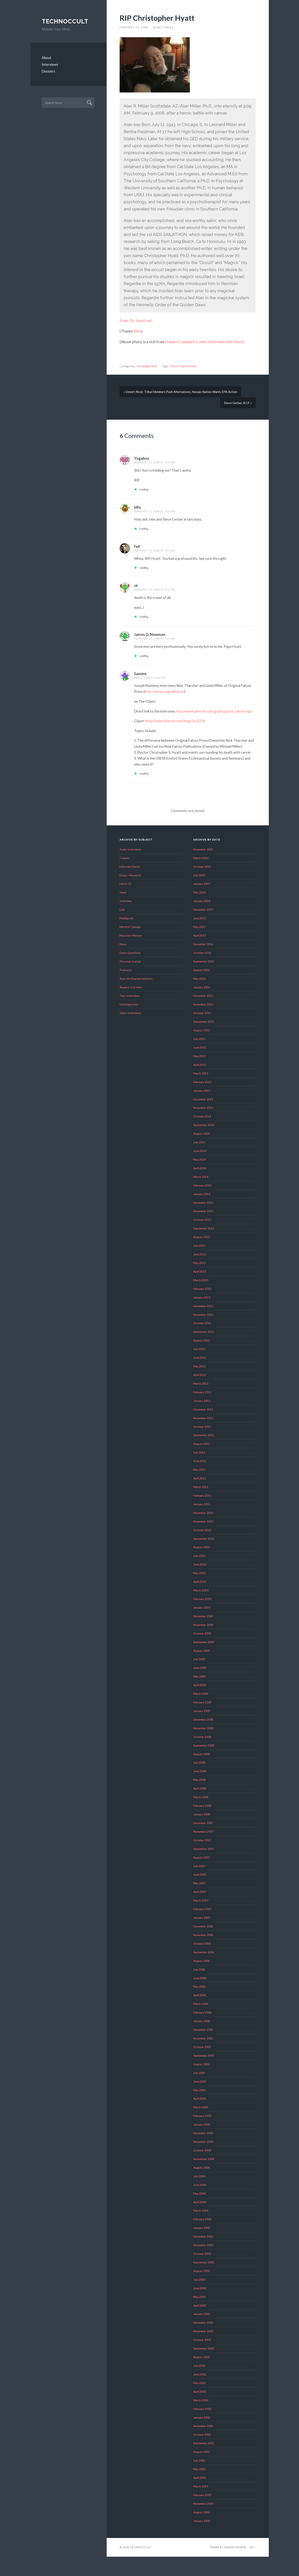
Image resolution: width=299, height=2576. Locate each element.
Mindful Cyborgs (131, 927)
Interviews (50, 64)
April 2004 (200, 2217)
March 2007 (201, 1912)
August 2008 (202, 1764)
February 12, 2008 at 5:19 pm (154, 462)
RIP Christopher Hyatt (160, 17)
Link (122, 910)
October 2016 (203, 953)
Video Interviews (131, 1015)
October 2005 (203, 2060)
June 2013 (200, 1258)
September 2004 (204, 2174)
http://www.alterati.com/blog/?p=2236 (175, 721)
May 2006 (200, 1999)
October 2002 (203, 2357)
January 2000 (202, 2540)
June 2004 (200, 2200)
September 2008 (204, 1755)
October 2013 (203, 1224)
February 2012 (203, 1398)
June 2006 (200, 1991)
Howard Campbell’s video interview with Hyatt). (205, 342)
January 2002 (202, 2435)
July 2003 (200, 2296)
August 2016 (202, 971)
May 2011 (200, 1476)
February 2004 (203, 2235)
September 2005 (204, 2069)
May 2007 (200, 1895)
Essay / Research (131, 875)
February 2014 (203, 1189)
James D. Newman (149, 634)
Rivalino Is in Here (132, 988)
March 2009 (201, 1703)
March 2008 (201, 1808)
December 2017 (204, 910)
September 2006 (204, 1964)
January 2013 (202, 1302)
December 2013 (204, 1206)
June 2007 (200, 1886)
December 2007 (204, 1834)
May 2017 (200, 927)
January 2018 (202, 901)
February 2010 (203, 1607)
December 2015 (204, 997)
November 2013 (204, 1215)
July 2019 (200, 875)
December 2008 (204, 1729)
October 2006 (203, 1956)
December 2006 (204, 1938)
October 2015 (203, 1015)
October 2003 (203, 2269)
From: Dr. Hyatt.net (136, 320)
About (46, 57)
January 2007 (202, 1929)
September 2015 (204, 1023)
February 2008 (203, 1816)
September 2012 (204, 1337)
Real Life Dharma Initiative (138, 980)
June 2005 (200, 2095)
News (124, 945)
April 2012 (200, 1381)
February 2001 (203, 2514)
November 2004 (204, 2156)
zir (136, 585)
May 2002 (200, 2400)
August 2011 (202, 1450)
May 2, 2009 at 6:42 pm (149, 677)
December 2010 (204, 1520)
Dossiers (48, 71)
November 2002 (204, 2348)
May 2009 (200, 1686)
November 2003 (204, 2261)
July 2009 (200, 1668)
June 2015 (200, 1049)
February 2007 (203, 1921)
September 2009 (204, 1651)
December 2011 (204, 1415)
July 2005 (200, 2087)
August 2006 (202, 1973)
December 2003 (204, 2252)
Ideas (123, 892)
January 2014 (202, 1197)
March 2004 (201, 2226)
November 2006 (204, 1947)
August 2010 (202, 1555)
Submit (89, 102)
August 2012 (202, 1346)
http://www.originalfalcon (164, 691)
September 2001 (204, 2461)
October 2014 (203, 1119)
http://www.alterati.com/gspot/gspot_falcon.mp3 (214, 711)
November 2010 (204, 1529)
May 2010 (200, 1581)
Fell (137, 546)
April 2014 (200, 1171)
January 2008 (202, 1825)
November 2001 (204, 2444)
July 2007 (200, 1877)
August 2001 (202, 2470)
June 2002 (200, 2391)
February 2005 (203, 2130)
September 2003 (204, 2278)
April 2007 (200, 1903)
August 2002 (202, 2374)
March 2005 (201, 2121)
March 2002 (201, 2418)
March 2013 (201, 1285)
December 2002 (204, 2339)
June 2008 (200, 1782)
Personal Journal (131, 962)
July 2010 (200, 1563)
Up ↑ (253, 2566)
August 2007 (202, 1869)
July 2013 (200, 1250)
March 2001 (201, 2505)
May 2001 (200, 2487)
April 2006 (200, 2008)
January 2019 (202, 884)
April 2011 (200, 1485)
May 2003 (200, 2313)
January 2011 (202, 1511)
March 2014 (201, 1180)
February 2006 (203, 2025)
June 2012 (200, 1363)
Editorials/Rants (131, 866)
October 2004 (203, 2165)
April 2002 (200, 2409)
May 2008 (200, 1790)
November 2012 (204, 1319)
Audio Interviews (131, 849)
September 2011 (204, 1442)
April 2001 (200, 2496)
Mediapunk (127, 919)
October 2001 (203, 2453)
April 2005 (200, 2113)
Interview (126, 901)
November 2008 (204, 1738)
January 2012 (202, 1407)
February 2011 (203, 1503)
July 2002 (200, 2383)
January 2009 (202, 1720)
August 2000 (202, 2531)
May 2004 (200, 2208)
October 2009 (203, 1642)
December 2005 (204, 2043)
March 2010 (201, 1598)
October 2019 (203, 866)
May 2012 (200, 1372)
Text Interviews (130, 997)
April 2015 (200, 1067)
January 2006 (202, 2034)
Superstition (188, 366)
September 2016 (204, 962)
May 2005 (200, 2104)
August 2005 (202, 2078)
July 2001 (200, 2479)
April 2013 (200, 1276)
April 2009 (200, 1694)
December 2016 (204, 945)
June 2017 (200, 919)
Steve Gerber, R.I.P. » (238, 402)
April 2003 (200, 2322)
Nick (137, 331)
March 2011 (201, 1494)
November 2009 (204, 1633)
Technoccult (66, 21)
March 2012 (201, 1389)
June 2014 (200, 1154)
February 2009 (203, 1712)
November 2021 (204, 849)
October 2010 (203, 1537)
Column (125, 857)
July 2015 (200, 1041)
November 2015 (204, 1006)
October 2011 (203, 1433)
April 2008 (200, 1799)
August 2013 (202, 1241)
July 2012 (200, 1354)
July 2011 (200, 1459)
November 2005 (204, 2052)
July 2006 (200, 1982)
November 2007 (204, 1842)
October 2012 (203, 1328)
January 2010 (202, 1616)
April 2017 (200, 936)
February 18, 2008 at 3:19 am (154, 638)
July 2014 (200, 1145)
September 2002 (204, 2365)
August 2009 (202, 1659)
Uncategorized (146, 366)
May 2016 (200, 980)
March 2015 (201, 1076)
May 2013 (200, 1267)
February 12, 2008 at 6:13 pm (154, 511)
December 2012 (204, 1311)
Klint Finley (164, 27)
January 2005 (202, 2139)
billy (137, 507)
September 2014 (204, 1128)
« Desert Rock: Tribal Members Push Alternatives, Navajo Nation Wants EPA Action (181, 391)
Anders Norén (235, 2566)
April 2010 (200, 1590)
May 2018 (200, 892)
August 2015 (202, 1032)
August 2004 (202, 2182)
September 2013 (204, 1232)
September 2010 (204, 1546)
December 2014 (204, 1102)
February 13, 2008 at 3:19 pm (154, 589)
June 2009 (200, 1677)
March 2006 (201, 2017)
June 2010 (200, 1572)
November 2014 (204, 1110)
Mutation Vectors (132, 936)
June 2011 (200, 1468)
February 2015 (203, 1084)
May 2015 (200, 1058)
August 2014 (202, 1136)
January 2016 (202, 988)
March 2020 (201, 857)
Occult (174, 366)
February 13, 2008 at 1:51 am (154, 550)
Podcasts (126, 971)
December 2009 (204, 1624)
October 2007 (203, 1851)
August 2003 (202, 2287)
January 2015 (202, 1093)
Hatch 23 (126, 884)
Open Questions (131, 953)
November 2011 (204, 1424)
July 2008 (200, 1773)
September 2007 (204, 1860)
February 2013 (203, 1293)
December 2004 (204, 2148)
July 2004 (200, 2191)
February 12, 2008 (134, 27)
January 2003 (202, 2330)
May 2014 (200, 1163)
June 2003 (200, 2304)
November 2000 (204, 2522)
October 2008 (203, 1747)
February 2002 (203, 2426)
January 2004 (202, 2243)
